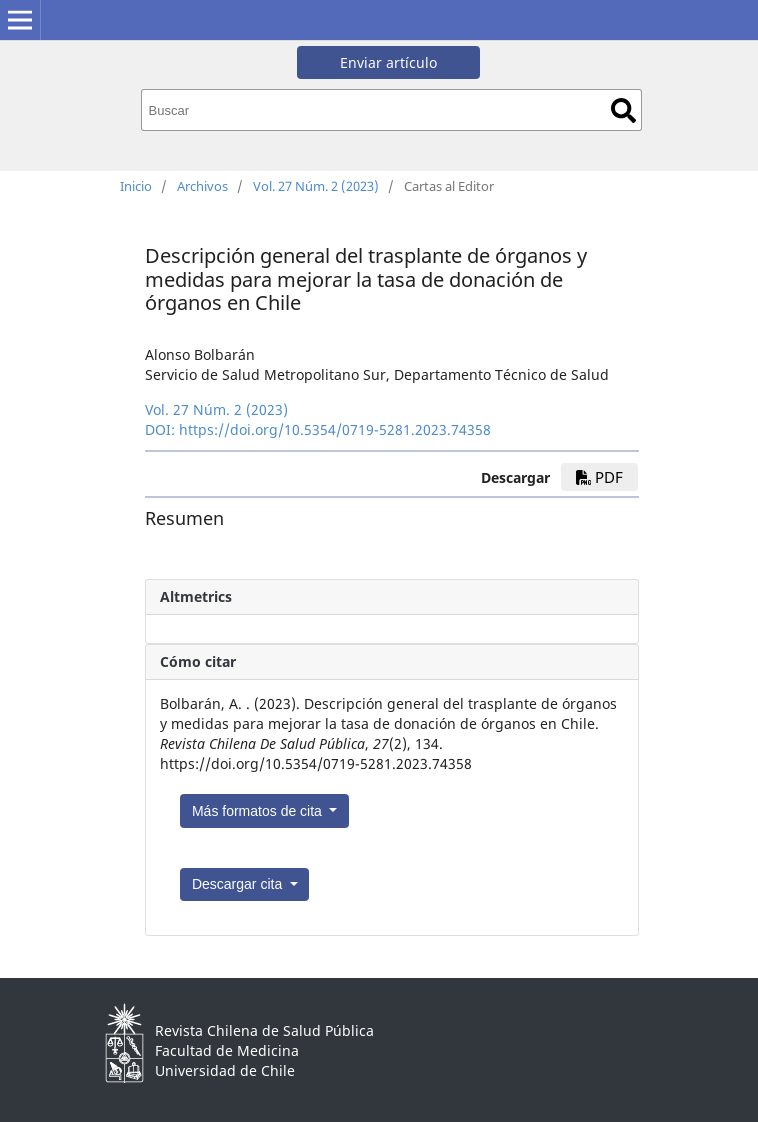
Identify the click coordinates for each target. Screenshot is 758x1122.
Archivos (202, 186)
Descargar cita (239, 884)
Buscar (623, 110)
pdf (599, 477)
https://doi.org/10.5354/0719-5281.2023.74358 (335, 429)
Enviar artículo (388, 62)
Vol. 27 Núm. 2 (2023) (316, 186)
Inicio (136, 186)
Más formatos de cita (259, 811)
